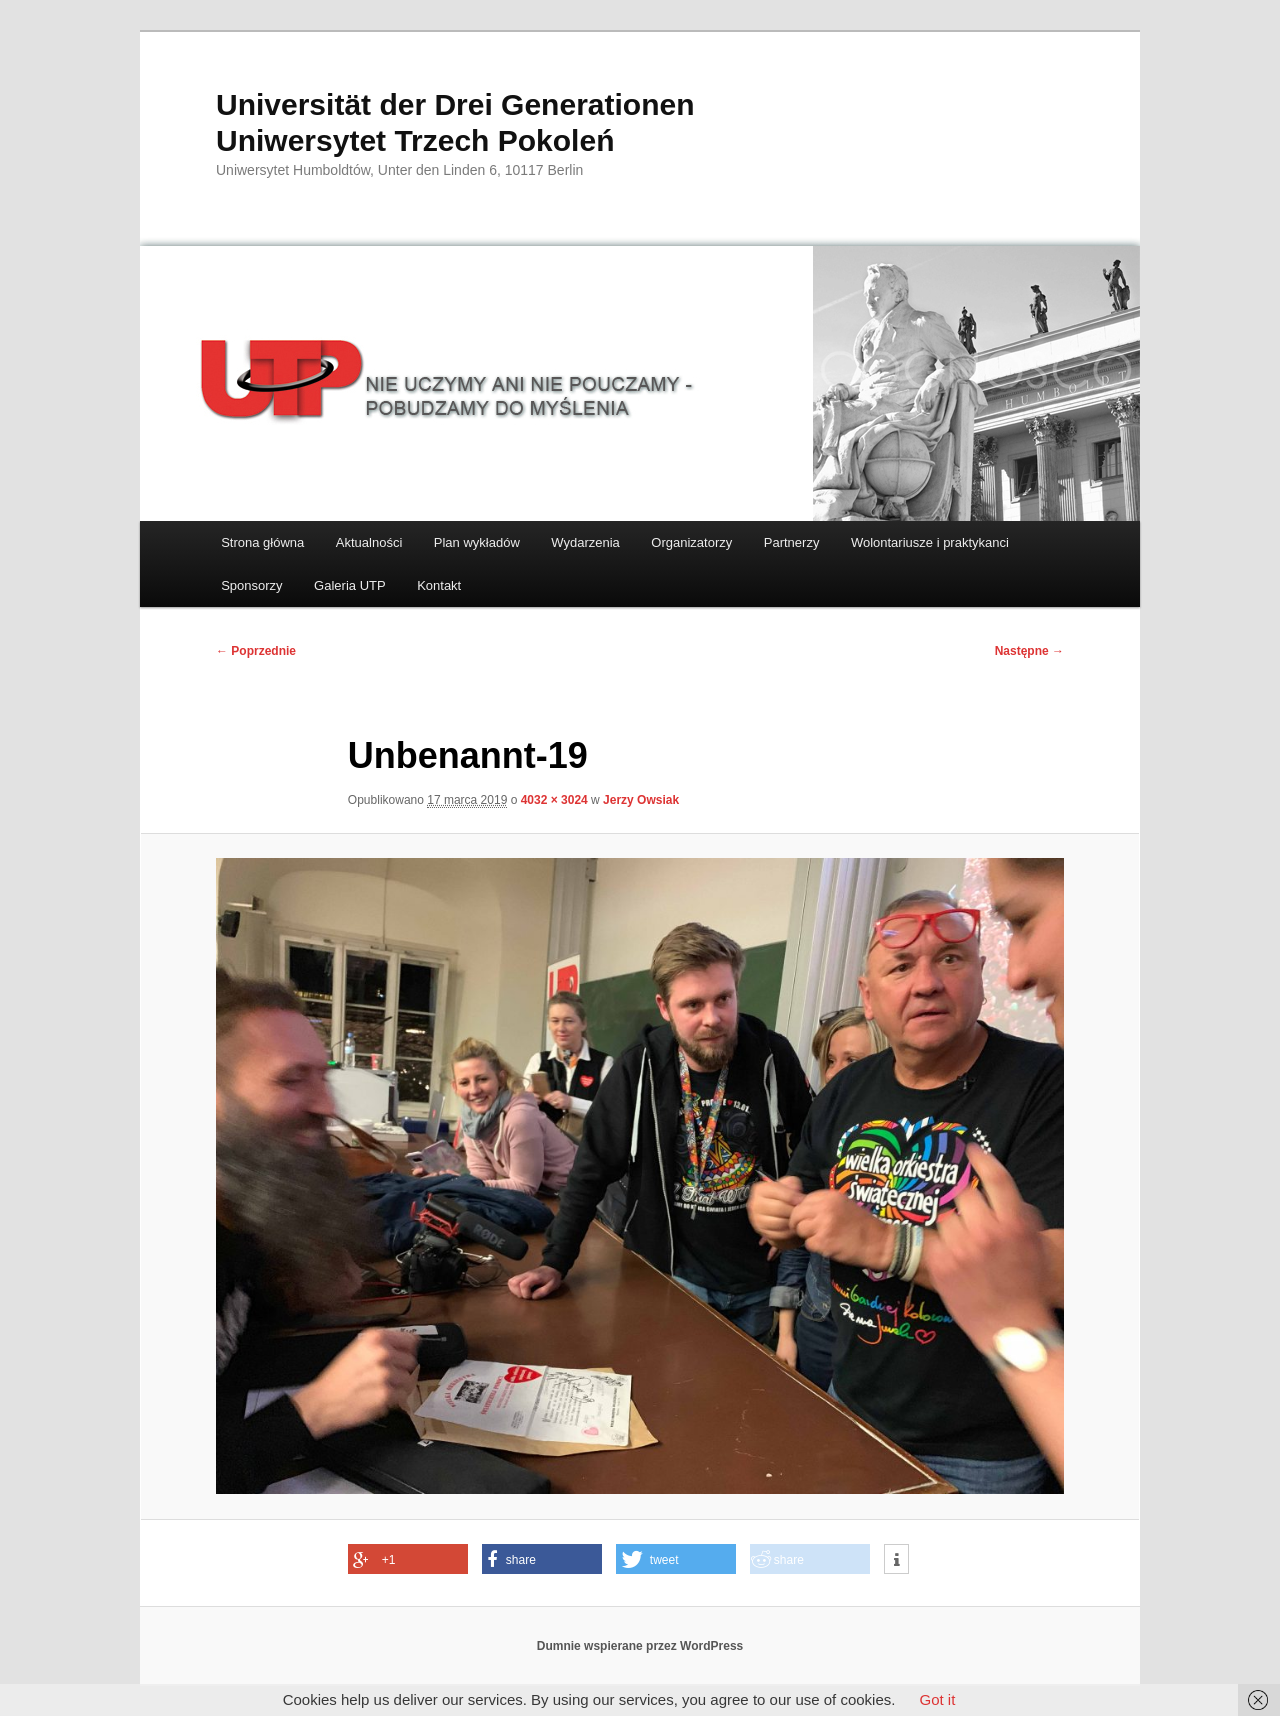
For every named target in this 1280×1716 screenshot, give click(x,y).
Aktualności (369, 542)
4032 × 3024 (554, 800)
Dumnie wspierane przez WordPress (640, 1646)
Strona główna (262, 542)
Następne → (1029, 651)
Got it (937, 1699)
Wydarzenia (585, 542)
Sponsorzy (251, 585)
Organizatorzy (691, 542)
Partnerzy (792, 542)
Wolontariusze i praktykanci (930, 542)
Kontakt (439, 585)
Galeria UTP (350, 585)
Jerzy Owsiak (641, 800)
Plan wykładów (477, 542)
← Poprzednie (256, 651)
